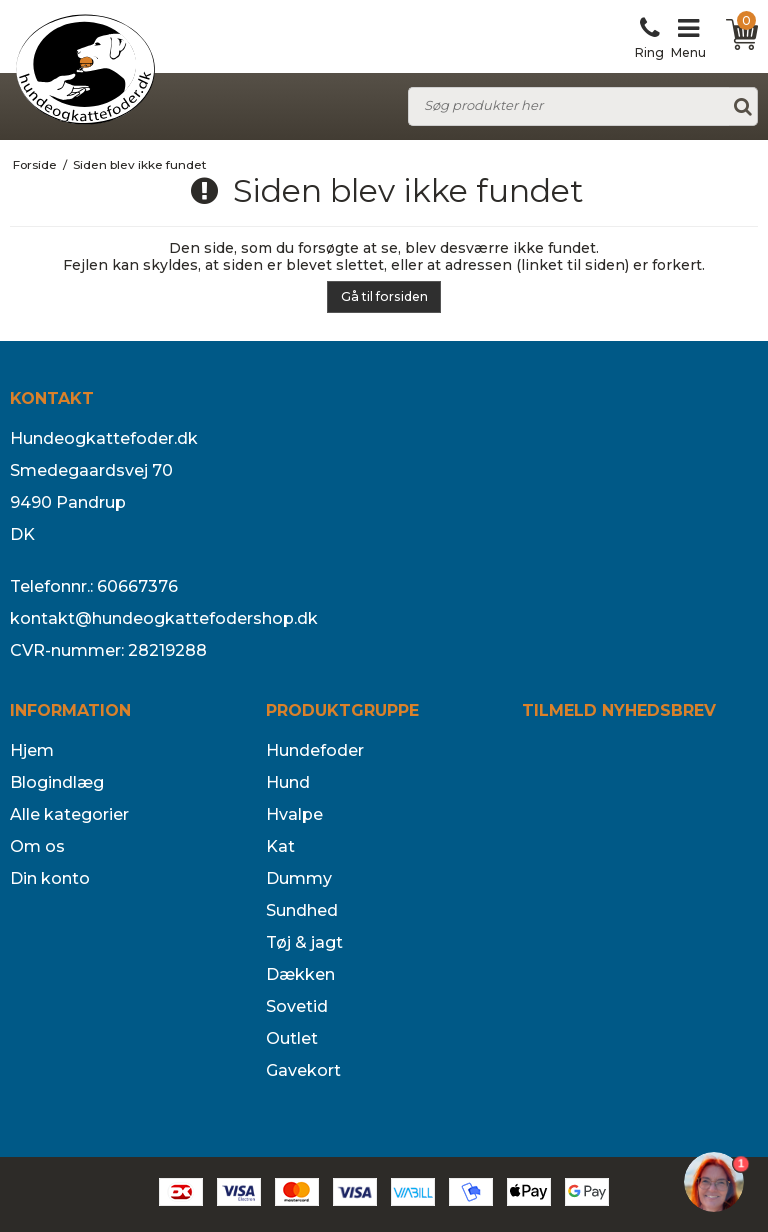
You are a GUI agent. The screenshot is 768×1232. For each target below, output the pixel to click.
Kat (280, 846)
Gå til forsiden (384, 296)
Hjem (32, 750)
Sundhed (302, 910)
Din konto (50, 878)
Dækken (300, 974)
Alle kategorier (69, 814)
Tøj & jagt (304, 942)
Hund (288, 782)
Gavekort (303, 1070)
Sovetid (297, 1006)
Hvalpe (294, 814)
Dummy (299, 878)
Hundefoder (315, 750)
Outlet (292, 1038)
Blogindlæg (57, 782)
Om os (37, 846)
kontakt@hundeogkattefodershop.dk (164, 618)
